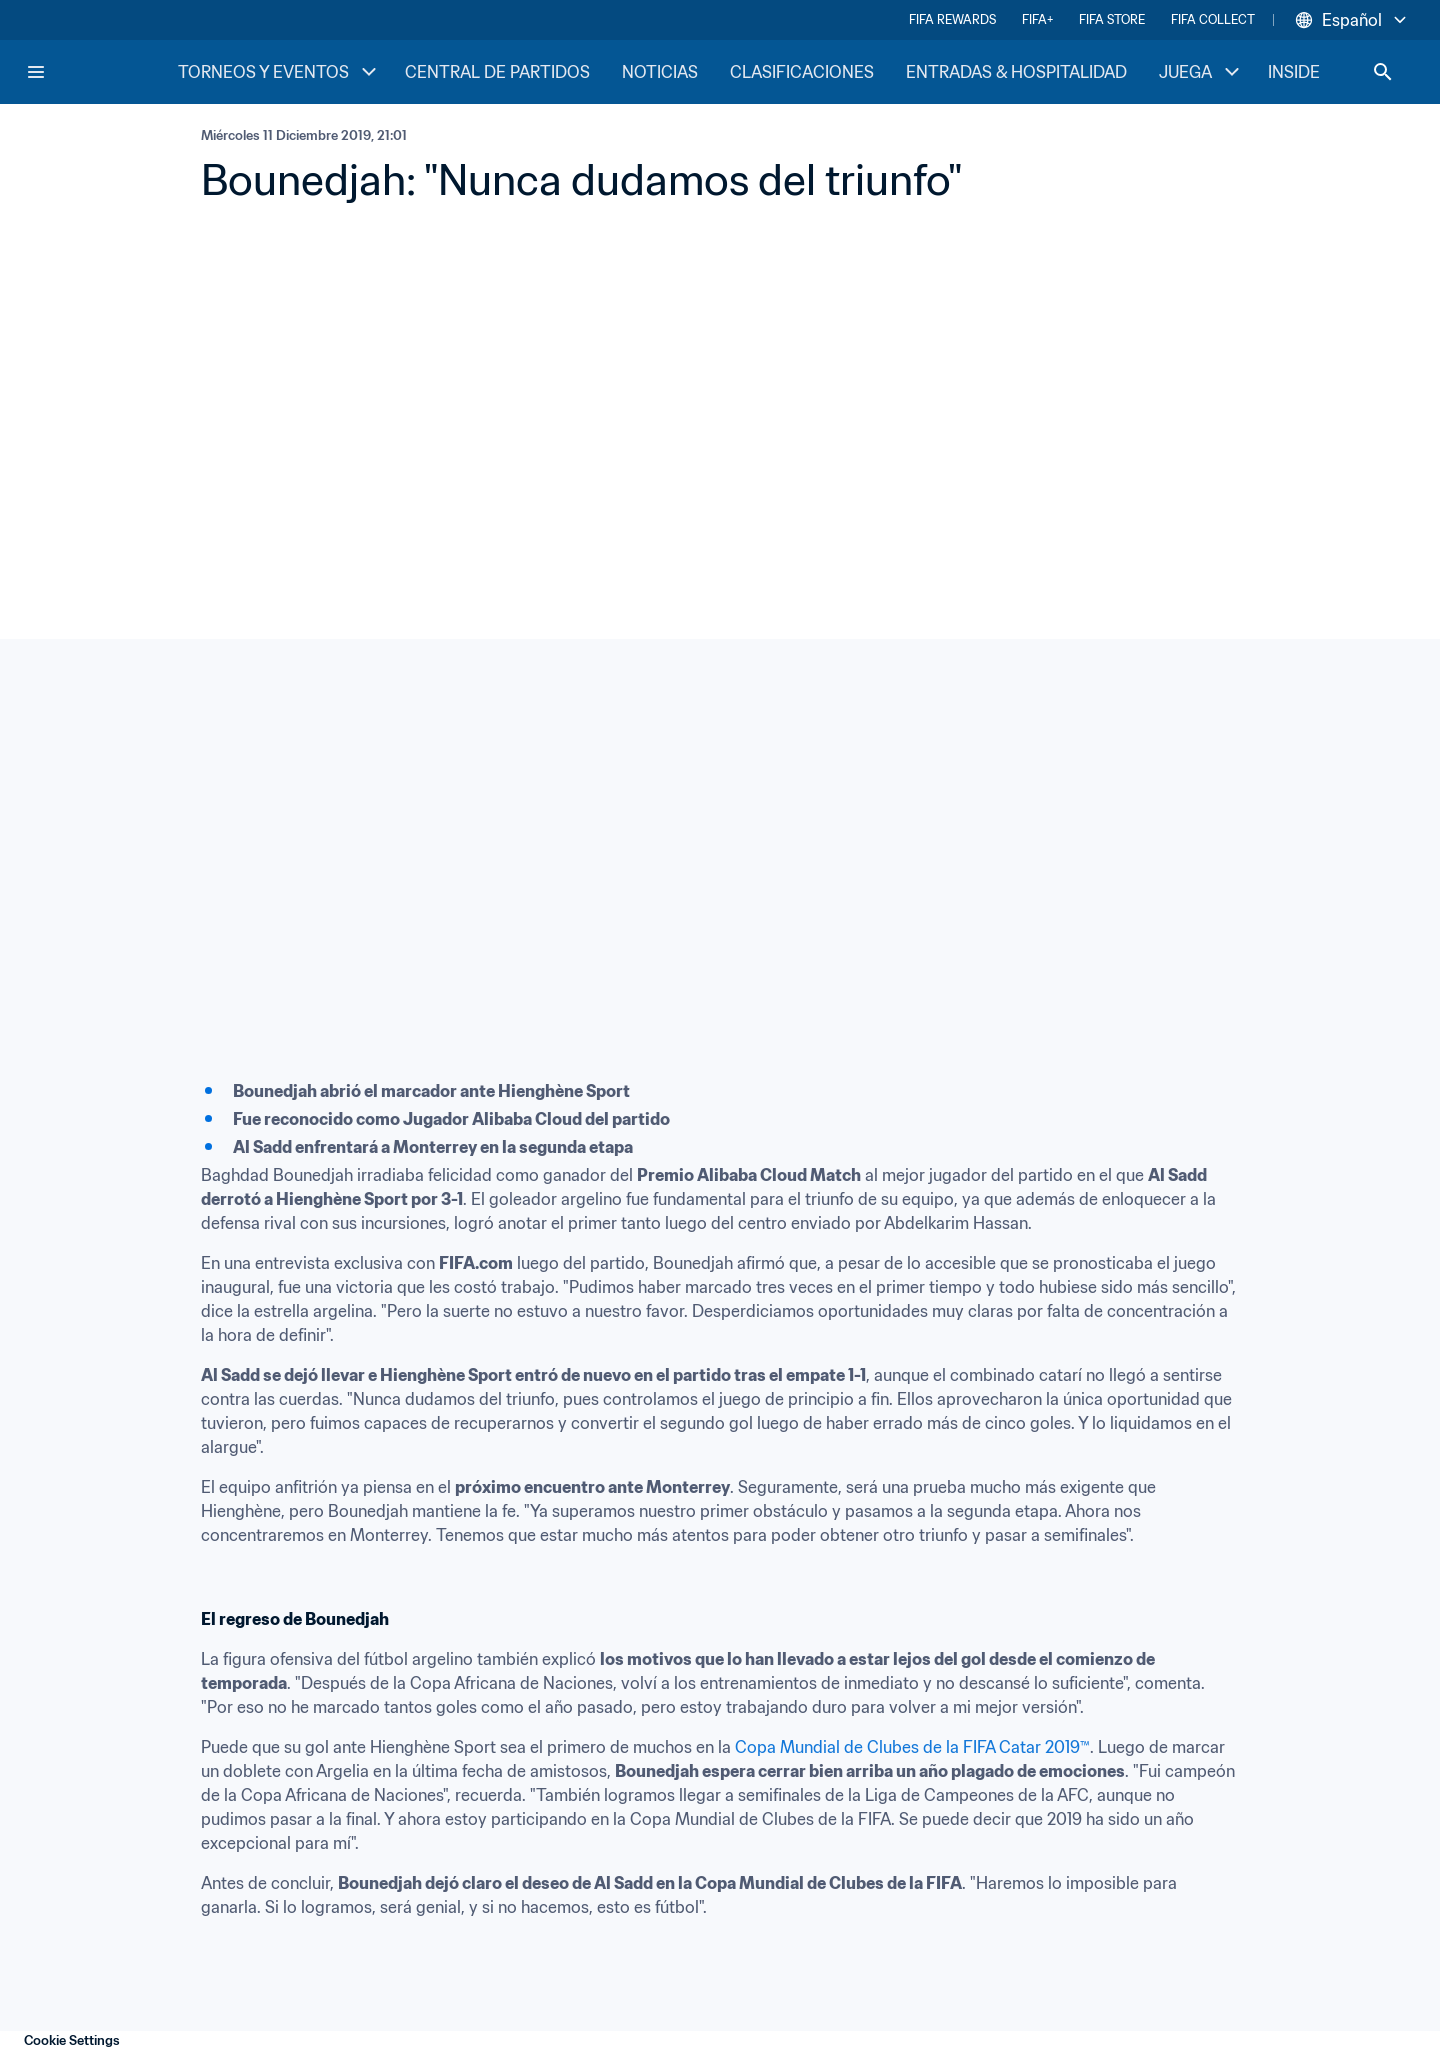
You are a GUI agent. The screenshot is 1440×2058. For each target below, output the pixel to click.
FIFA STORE (1112, 19)
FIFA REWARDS (952, 19)
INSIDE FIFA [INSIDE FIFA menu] (1328, 72)
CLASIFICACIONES (802, 72)
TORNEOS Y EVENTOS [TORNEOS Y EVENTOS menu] (279, 72)
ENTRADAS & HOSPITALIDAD (1016, 72)
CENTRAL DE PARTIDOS (497, 72)
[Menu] (36, 72)
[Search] (1383, 72)
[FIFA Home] (101, 72)
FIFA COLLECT (1213, 19)
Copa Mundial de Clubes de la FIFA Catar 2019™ (912, 1747)
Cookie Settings (72, 2040)
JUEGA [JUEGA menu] (1201, 72)
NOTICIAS (660, 72)
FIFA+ (1037, 19)
